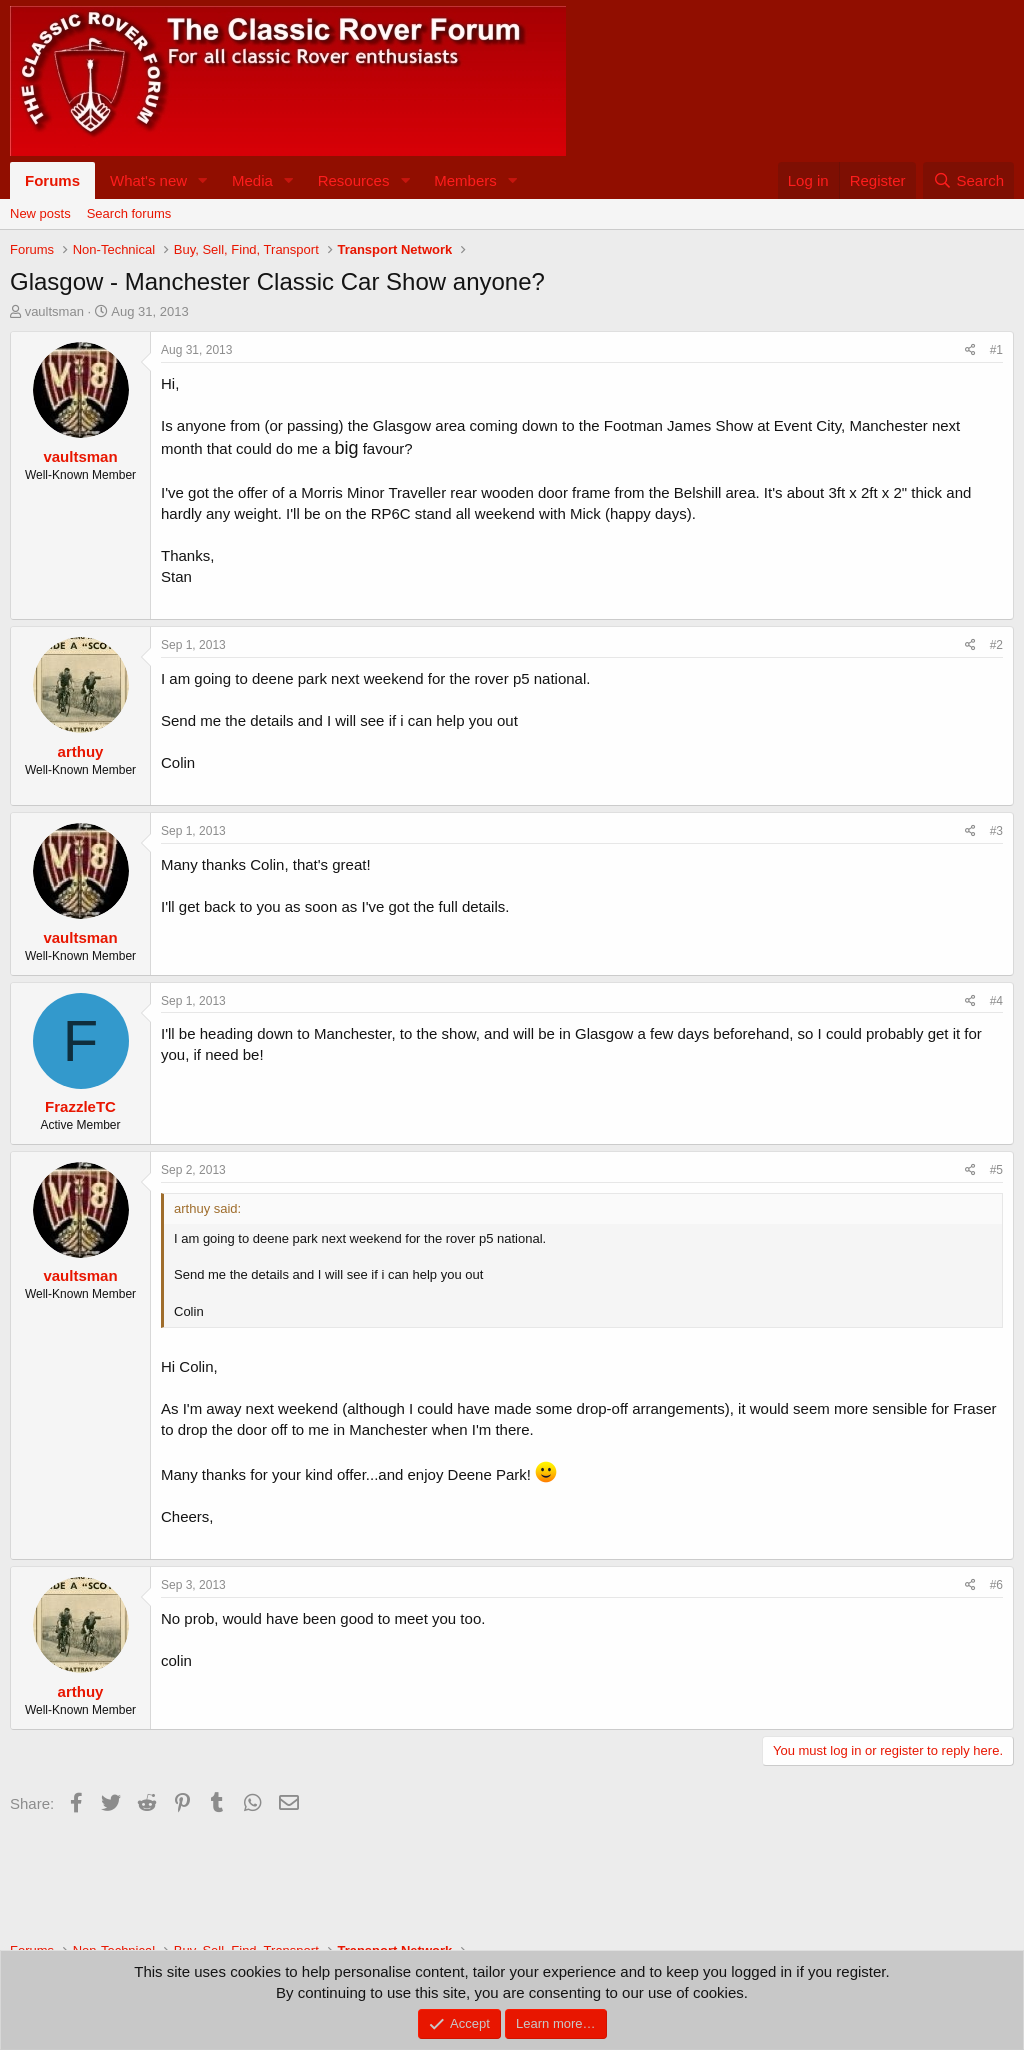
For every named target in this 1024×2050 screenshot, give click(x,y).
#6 (996, 1585)
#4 (996, 1001)
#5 (996, 1170)
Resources (354, 180)
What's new (148, 180)
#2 (996, 645)
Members (465, 180)
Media (252, 180)
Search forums (129, 213)
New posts (40, 213)
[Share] (970, 350)
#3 (996, 831)
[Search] (968, 180)
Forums (52, 180)
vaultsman (54, 311)
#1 (996, 350)
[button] (203, 180)
